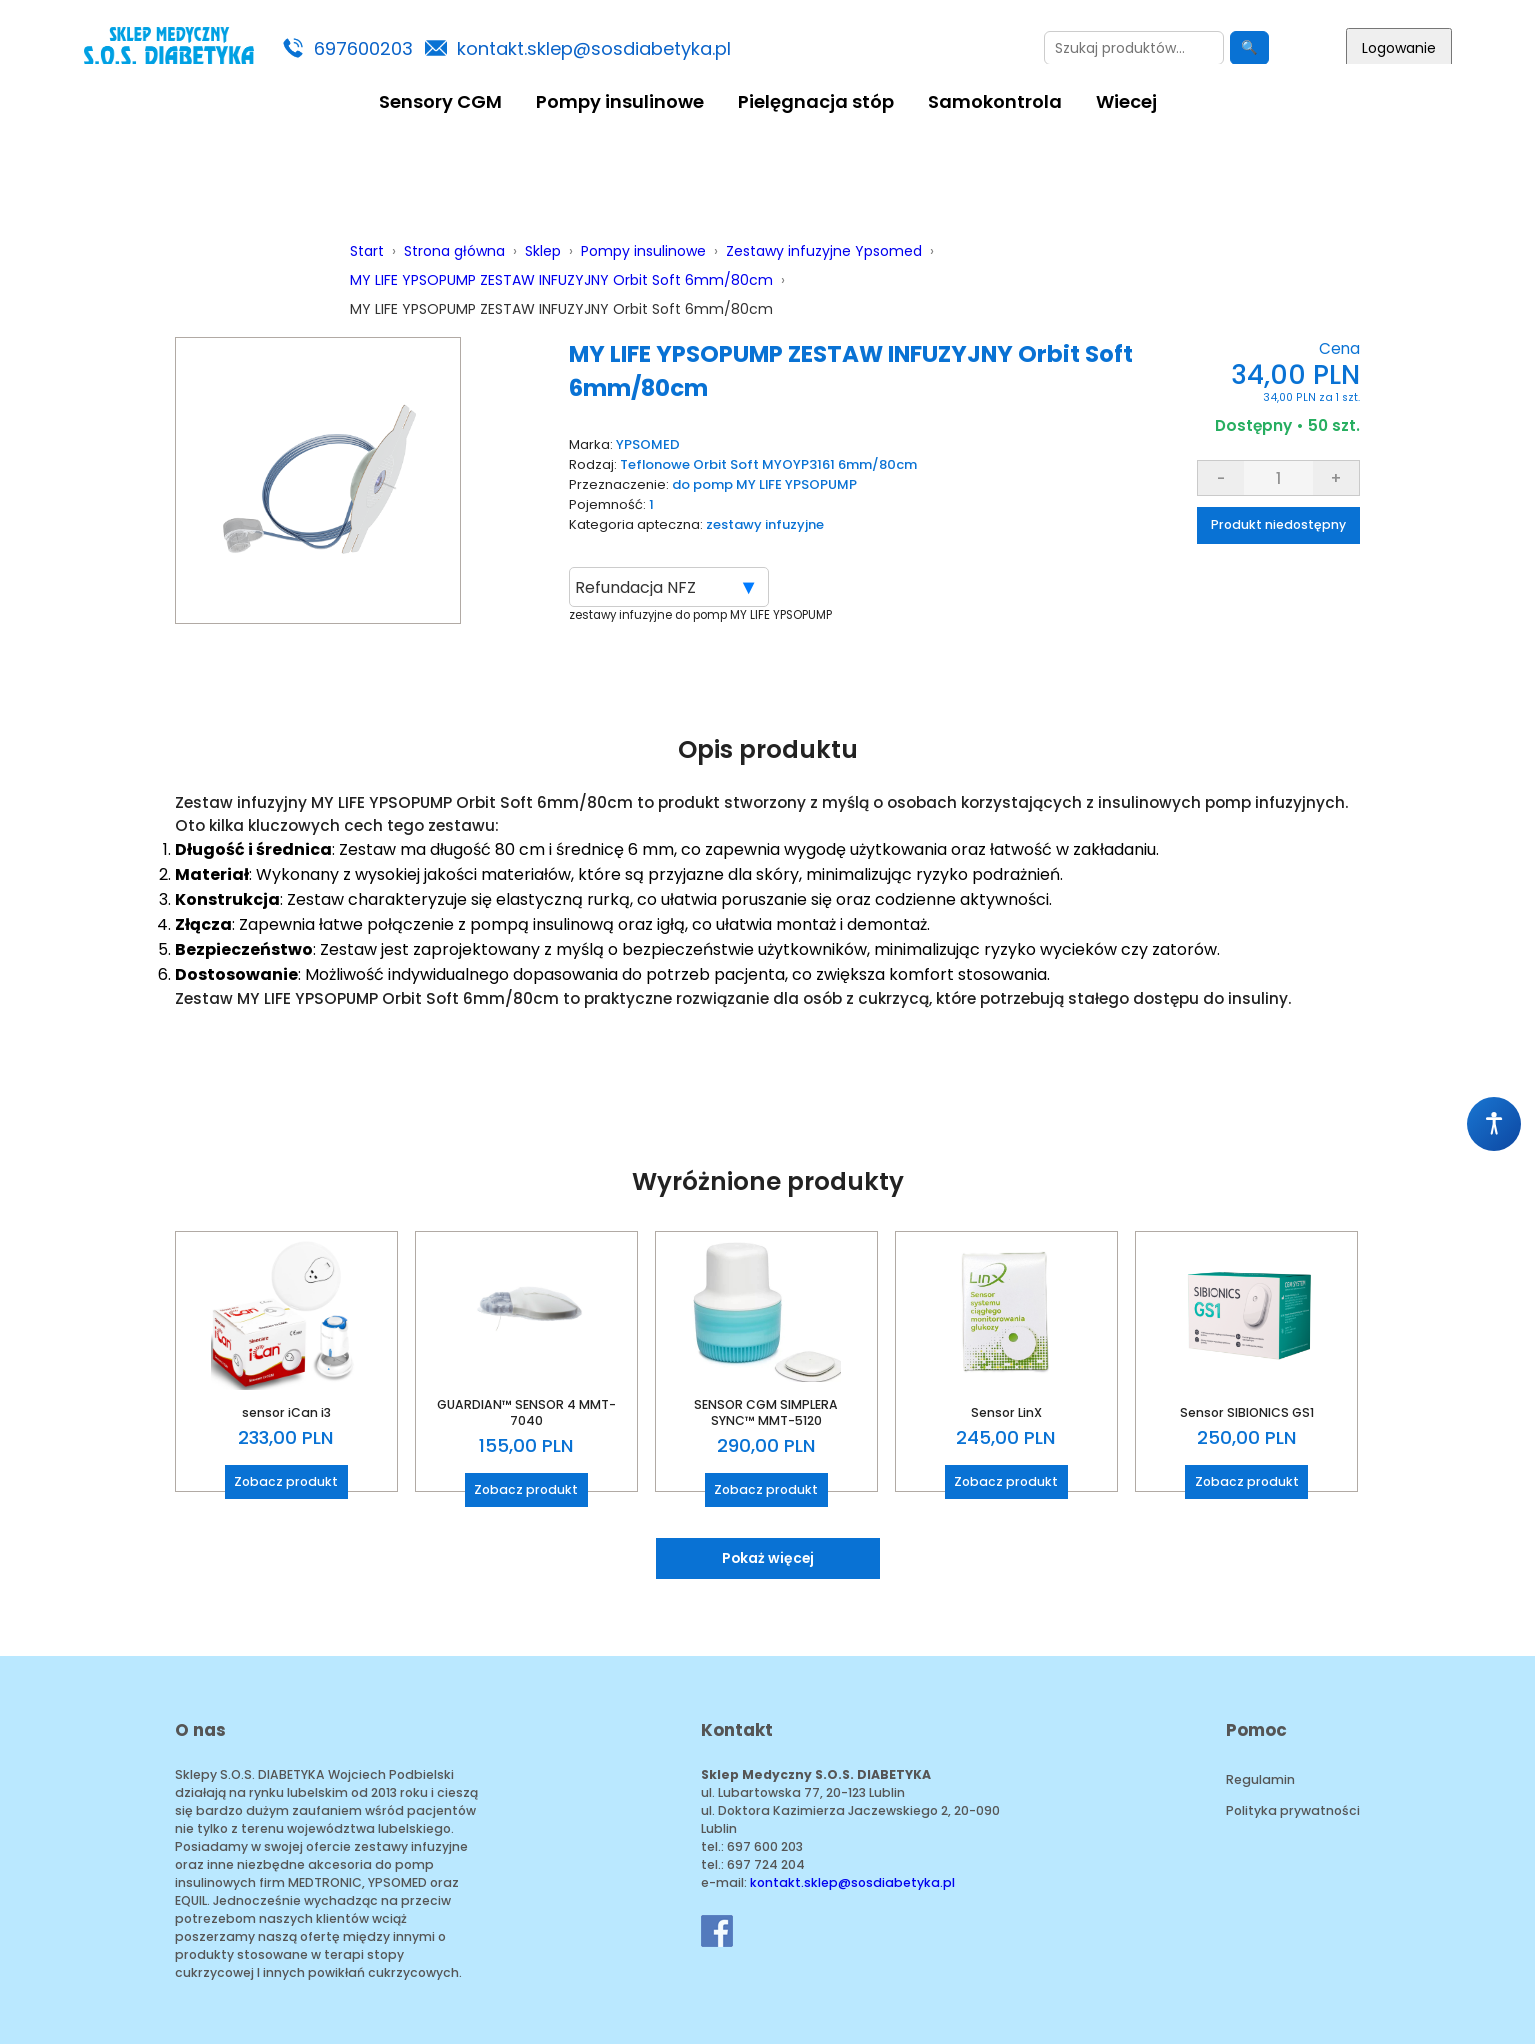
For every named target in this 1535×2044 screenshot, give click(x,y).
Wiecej (1126, 101)
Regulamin (1260, 1779)
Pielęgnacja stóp (816, 101)
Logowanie (1399, 48)
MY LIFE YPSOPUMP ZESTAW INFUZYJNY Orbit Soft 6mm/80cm (561, 280)
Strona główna (454, 251)
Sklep (543, 251)
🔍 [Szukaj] (1249, 47)
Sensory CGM (440, 101)
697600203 (363, 48)
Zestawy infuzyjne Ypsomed (824, 251)
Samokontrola (995, 101)
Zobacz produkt (286, 1481)
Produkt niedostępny (1278, 524)
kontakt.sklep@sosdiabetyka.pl (594, 48)
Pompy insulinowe (620, 101)
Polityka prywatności (1293, 1810)
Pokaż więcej (768, 1558)
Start (367, 251)
